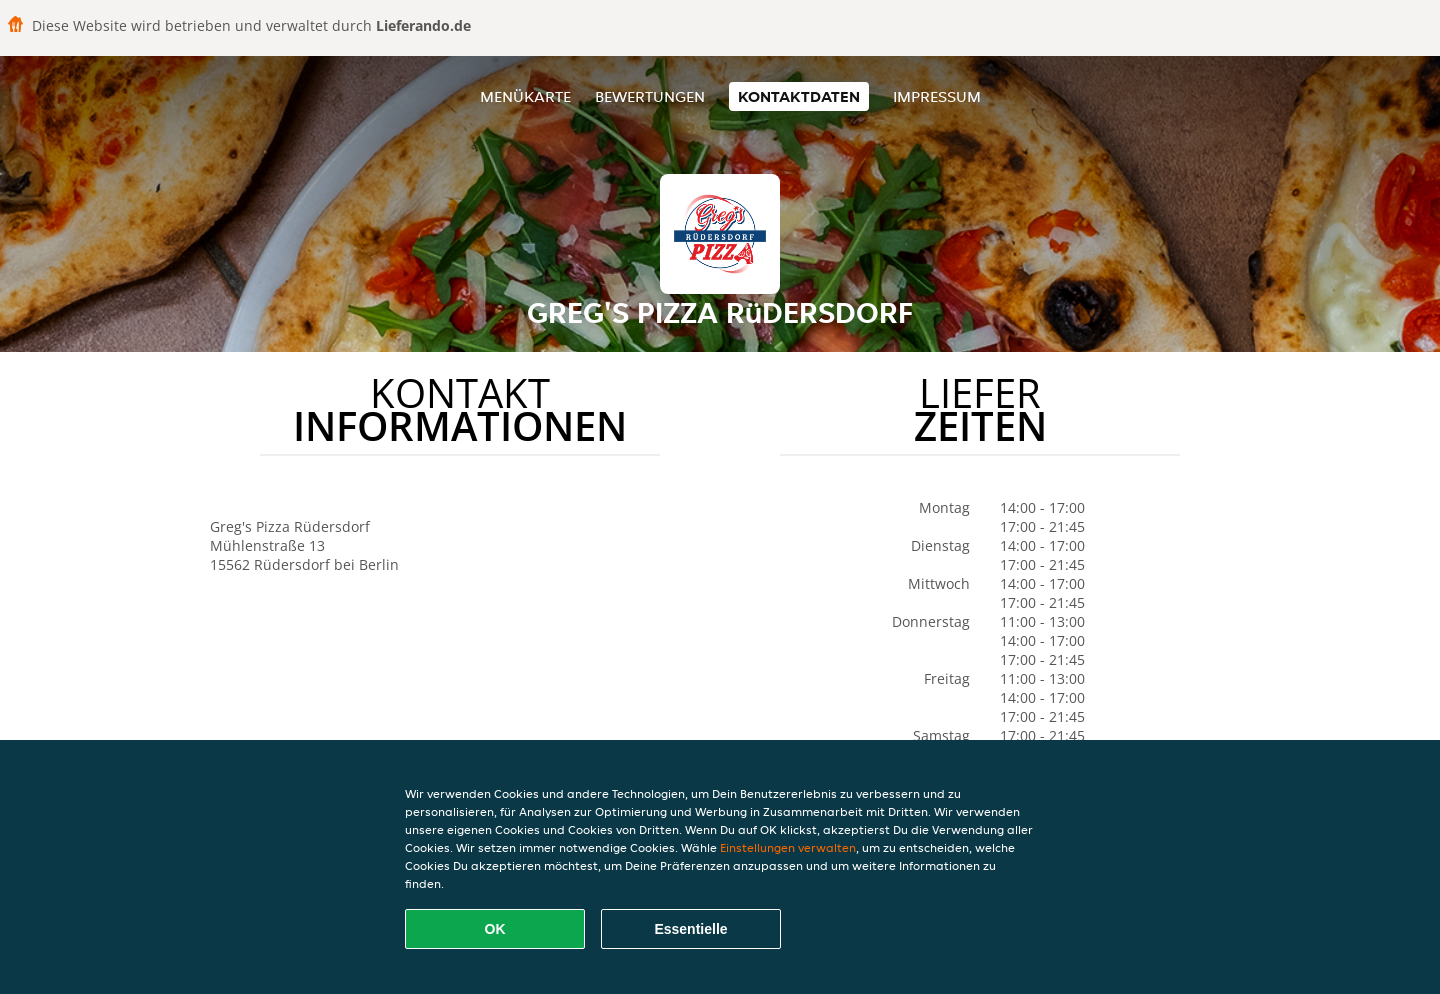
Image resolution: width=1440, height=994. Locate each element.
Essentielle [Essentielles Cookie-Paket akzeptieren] (690, 929)
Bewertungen (650, 96)
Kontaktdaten (799, 96)
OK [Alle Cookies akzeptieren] (495, 929)
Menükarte (525, 96)
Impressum (937, 96)
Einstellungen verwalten (788, 847)
